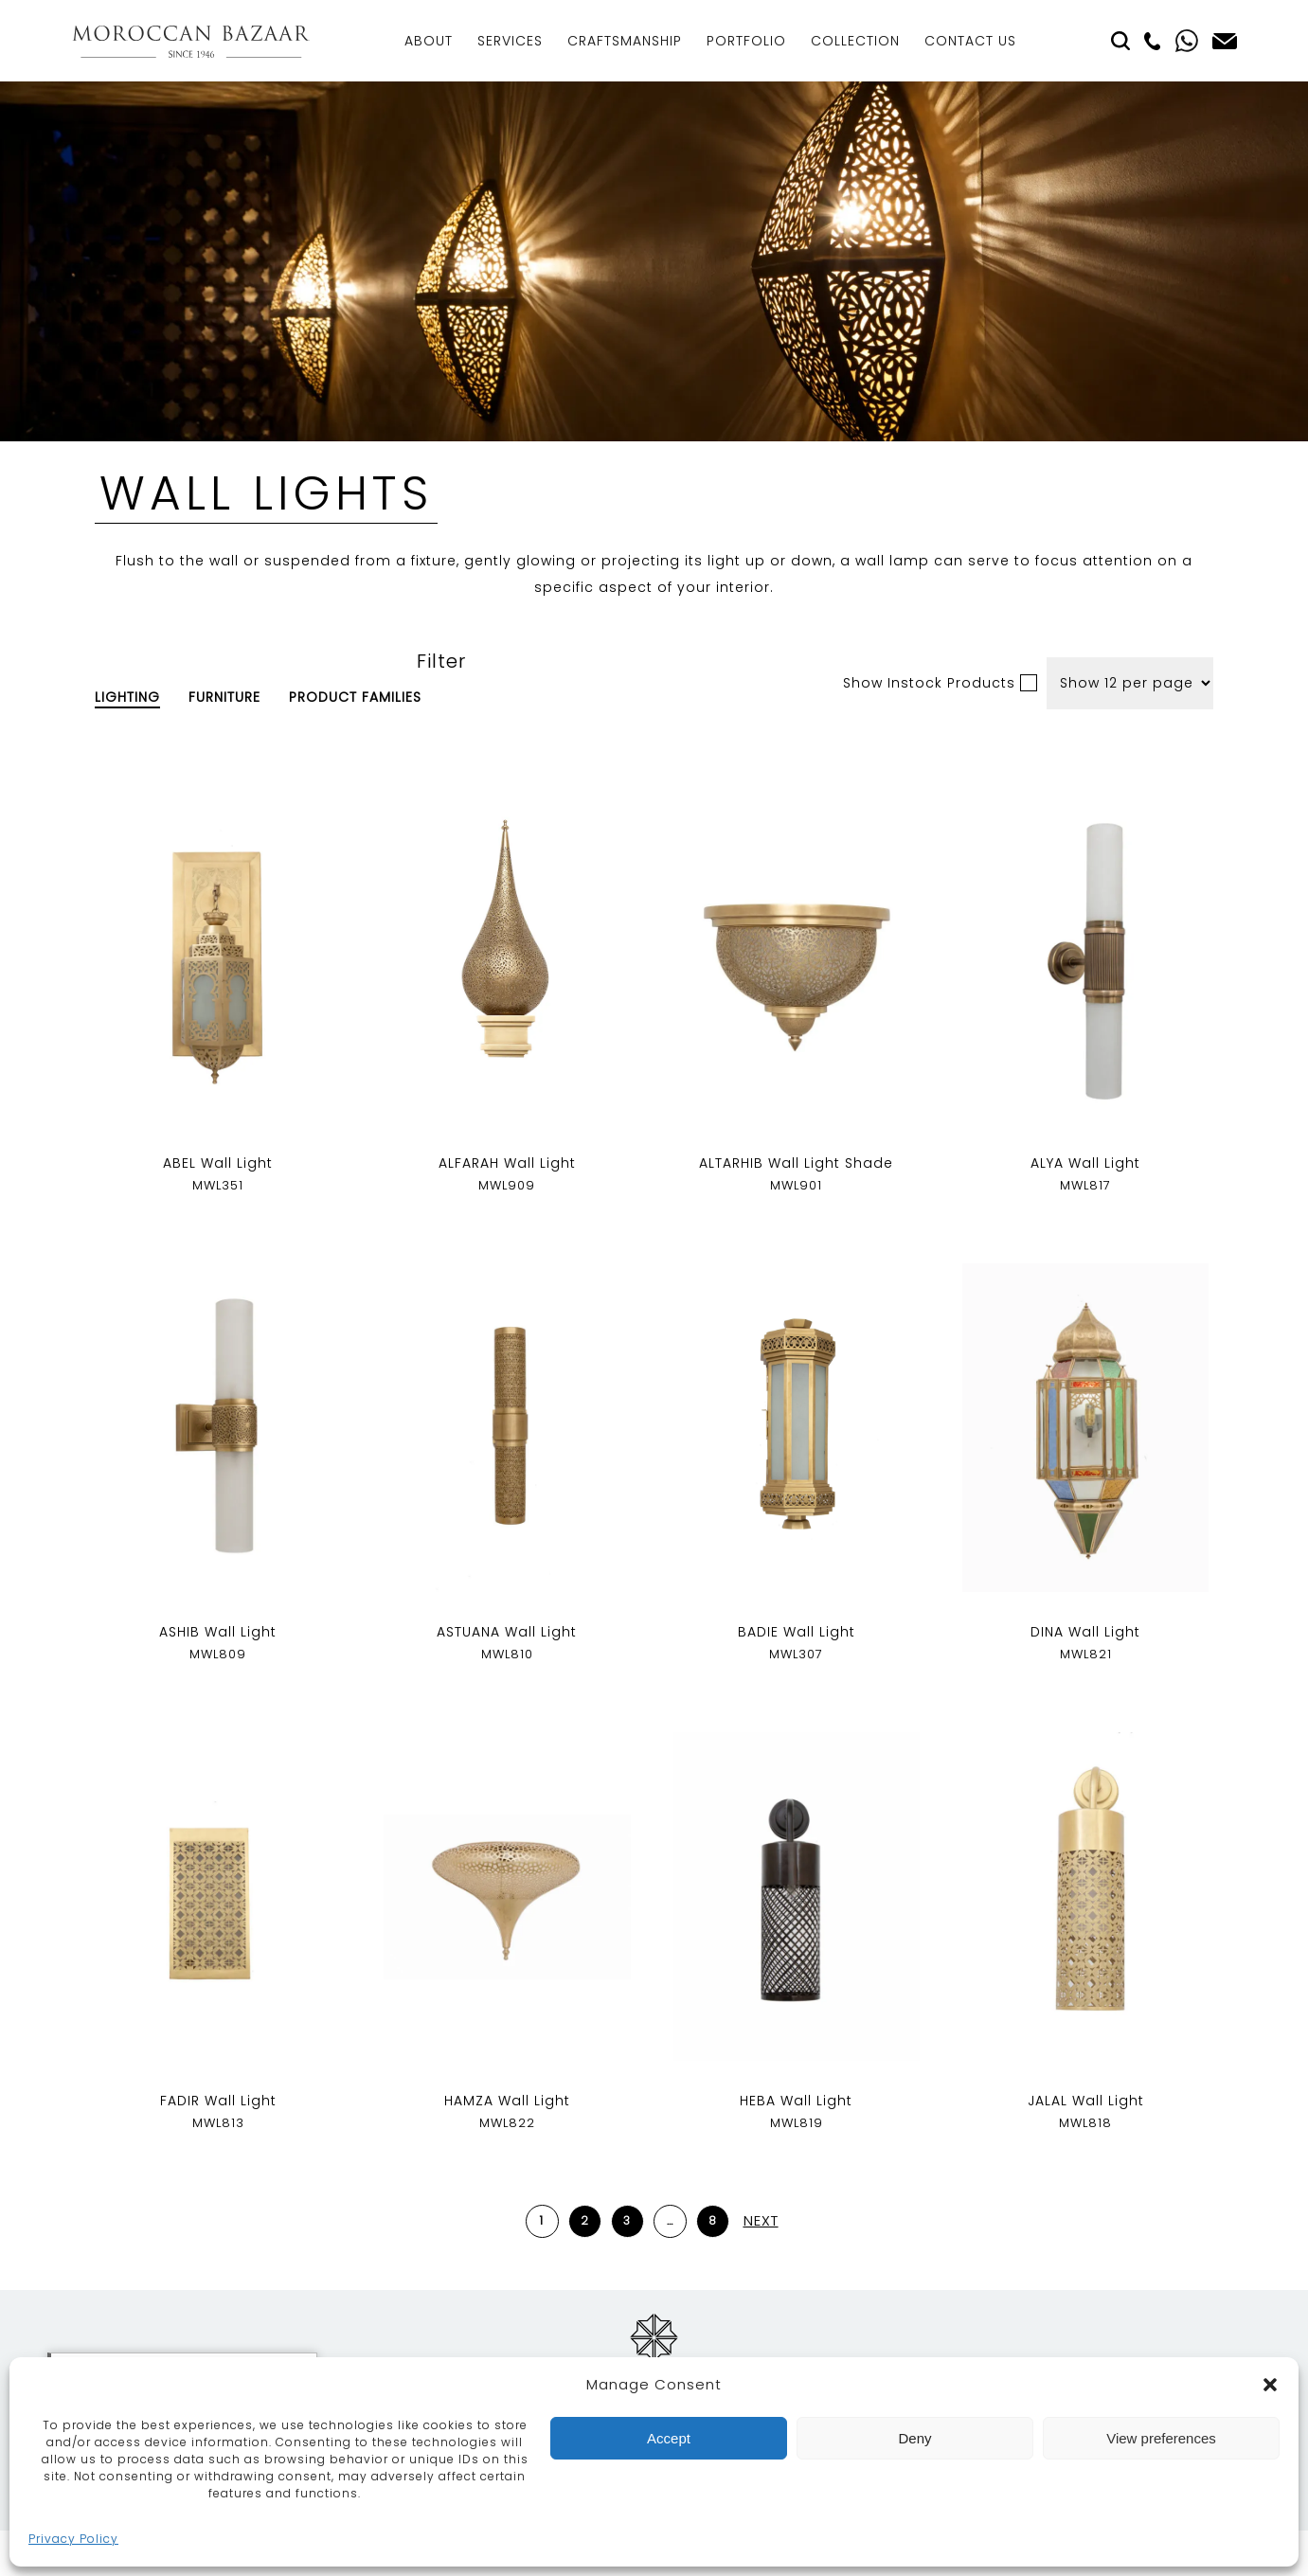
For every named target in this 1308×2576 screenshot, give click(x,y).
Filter (441, 661)
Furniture (224, 697)
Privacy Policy (73, 2539)
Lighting (127, 697)
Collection (855, 40)
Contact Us (970, 40)
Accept (668, 2438)
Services (510, 40)
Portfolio (746, 40)
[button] (1270, 2384)
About (428, 40)
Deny (914, 2438)
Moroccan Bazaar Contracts (191, 41)
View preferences (1161, 2438)
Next (761, 2220)
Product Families (355, 697)
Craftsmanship (624, 40)
